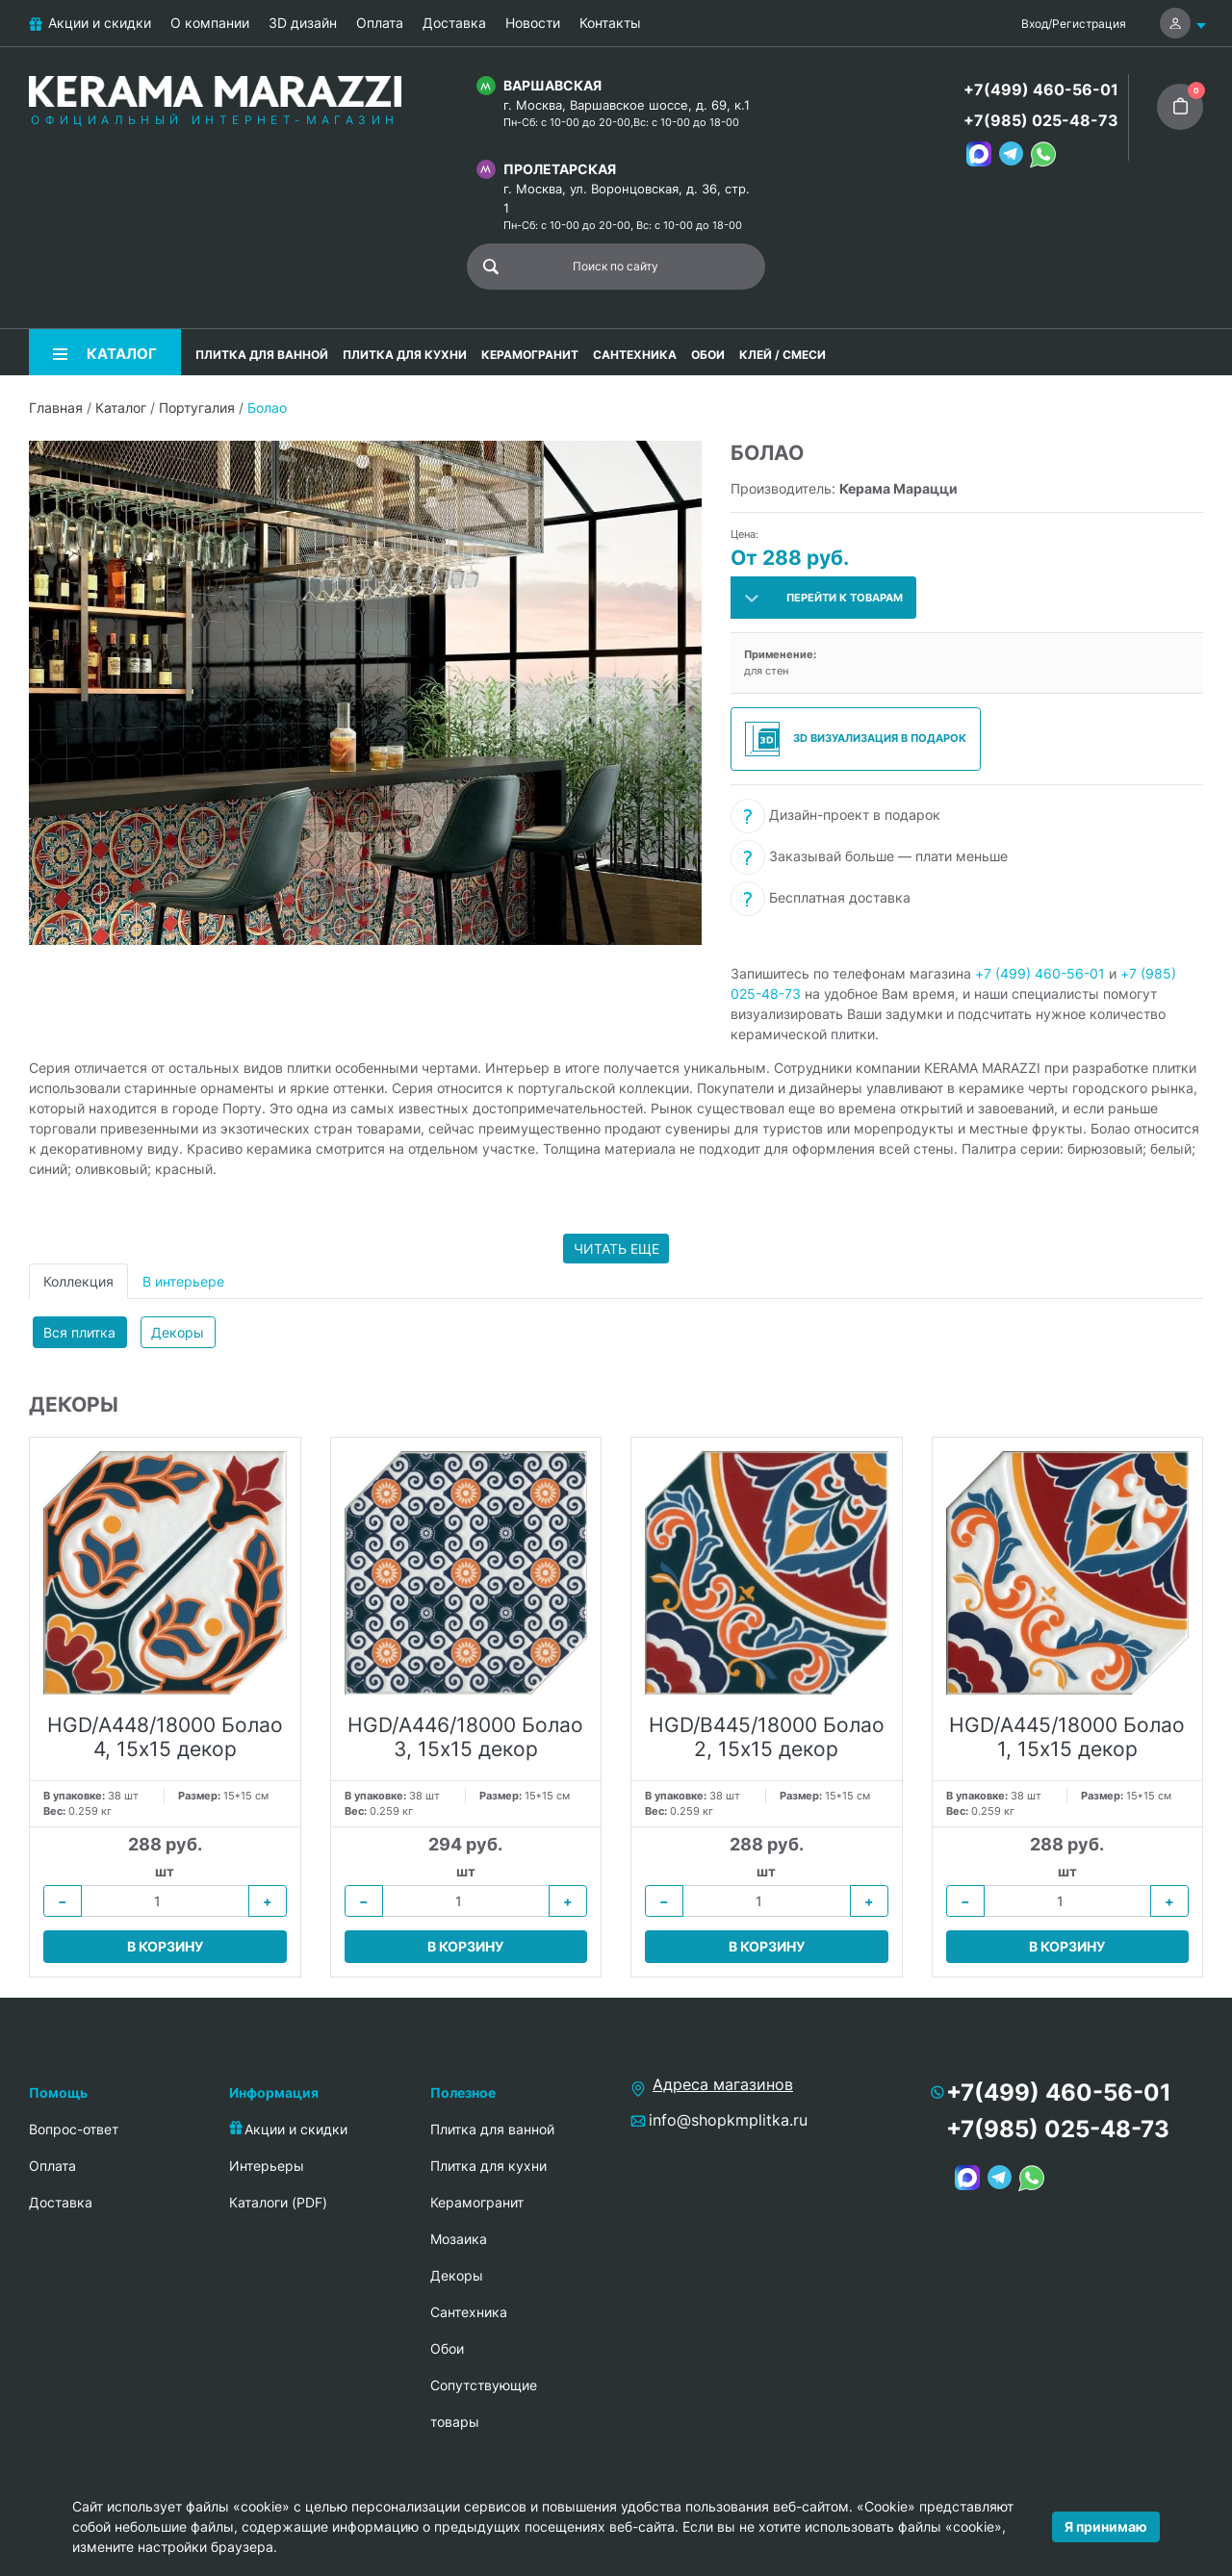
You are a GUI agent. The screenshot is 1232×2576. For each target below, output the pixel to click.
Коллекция (78, 1281)
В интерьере (183, 1281)
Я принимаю (1106, 2526)
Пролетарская (559, 169)
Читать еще (616, 1248)
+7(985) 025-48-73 (1040, 120)
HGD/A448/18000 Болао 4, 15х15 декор (165, 1737)
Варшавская (552, 85)
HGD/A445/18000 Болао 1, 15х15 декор (1067, 1737)
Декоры (177, 1332)
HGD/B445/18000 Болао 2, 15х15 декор (767, 1737)
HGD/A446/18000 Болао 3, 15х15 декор (465, 1737)
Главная (56, 407)
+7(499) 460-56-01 (1040, 89)
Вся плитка (79, 1332)
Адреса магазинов (723, 2084)
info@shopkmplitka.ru (728, 2120)
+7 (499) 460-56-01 (1040, 973)
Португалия (197, 407)
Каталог (120, 407)
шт (164, 1871)
